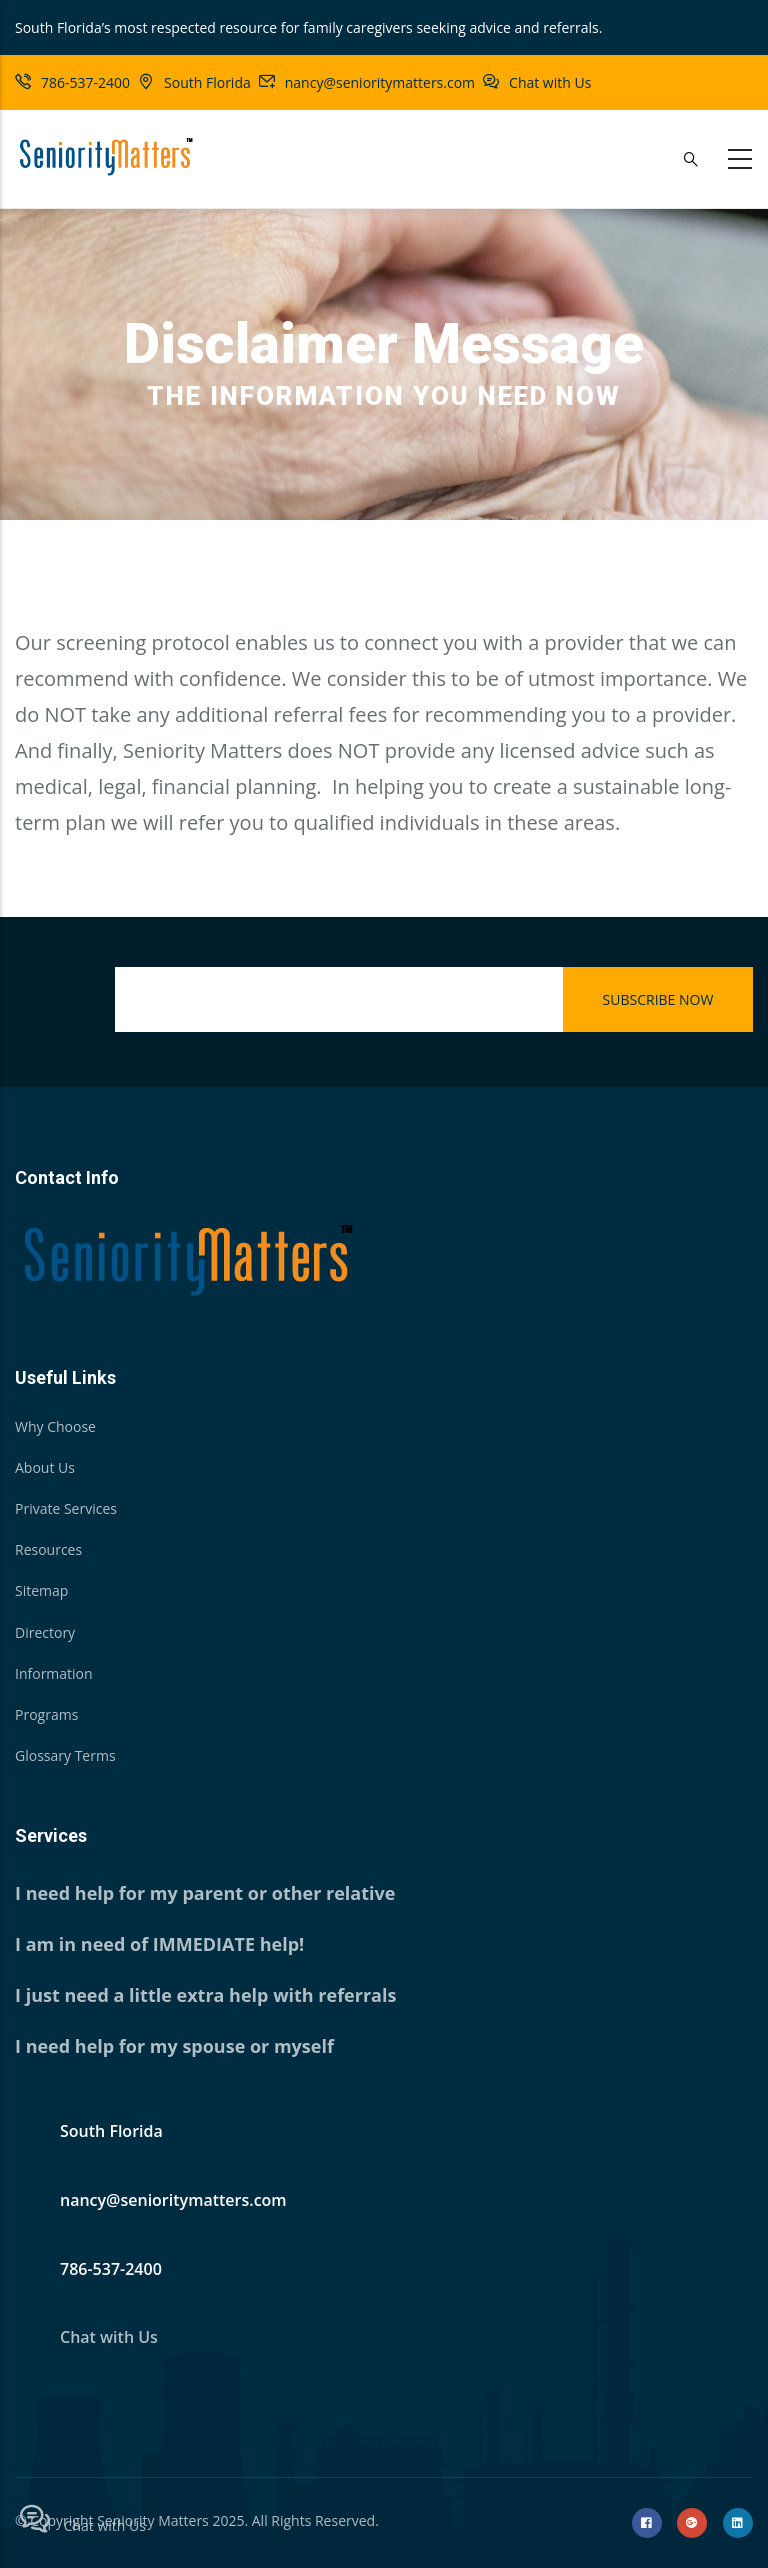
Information (54, 1673)
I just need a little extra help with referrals (205, 1995)
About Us (45, 1467)
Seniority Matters (153, 2520)
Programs (46, 1714)
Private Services (66, 1508)
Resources (48, 1549)
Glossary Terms (65, 1755)
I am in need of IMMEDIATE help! (159, 1944)
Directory (45, 1632)
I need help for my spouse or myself (174, 2046)
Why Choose (55, 1426)
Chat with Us (550, 82)
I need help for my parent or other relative (205, 1893)
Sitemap (41, 1590)
